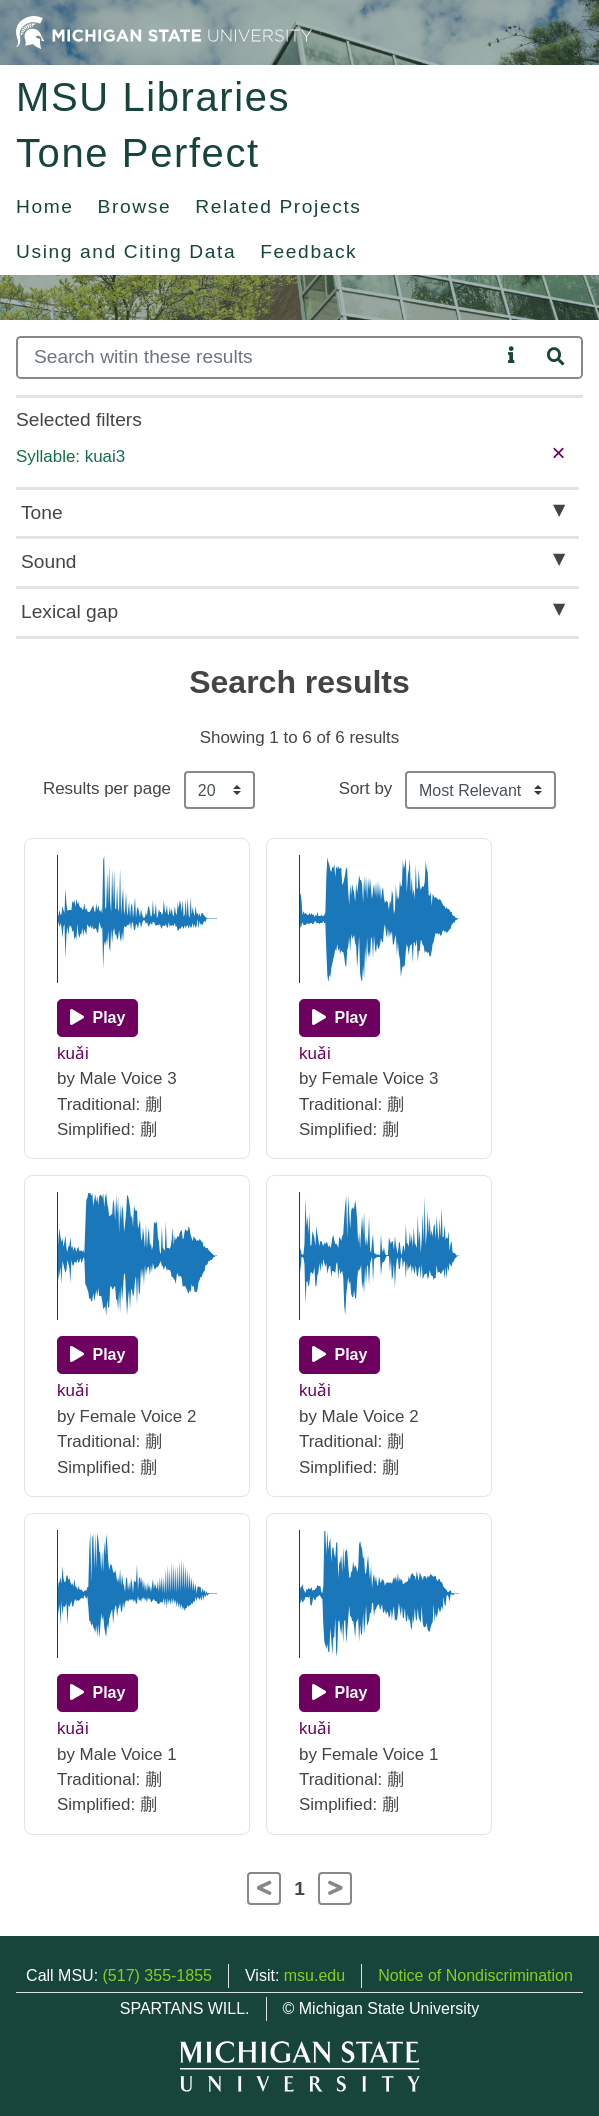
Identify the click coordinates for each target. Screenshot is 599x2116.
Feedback (308, 251)
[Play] (97, 1018)
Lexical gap (69, 611)
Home (45, 206)
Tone (42, 512)
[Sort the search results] (480, 790)
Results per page (107, 788)
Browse (135, 206)
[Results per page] (219, 790)
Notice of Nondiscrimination (475, 1975)
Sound (48, 561)
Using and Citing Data (126, 251)
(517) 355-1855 (157, 1975)
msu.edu (314, 1975)
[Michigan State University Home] (164, 31)
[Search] (258, 357)
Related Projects (278, 206)
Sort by (366, 788)
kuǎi (73, 1053)
